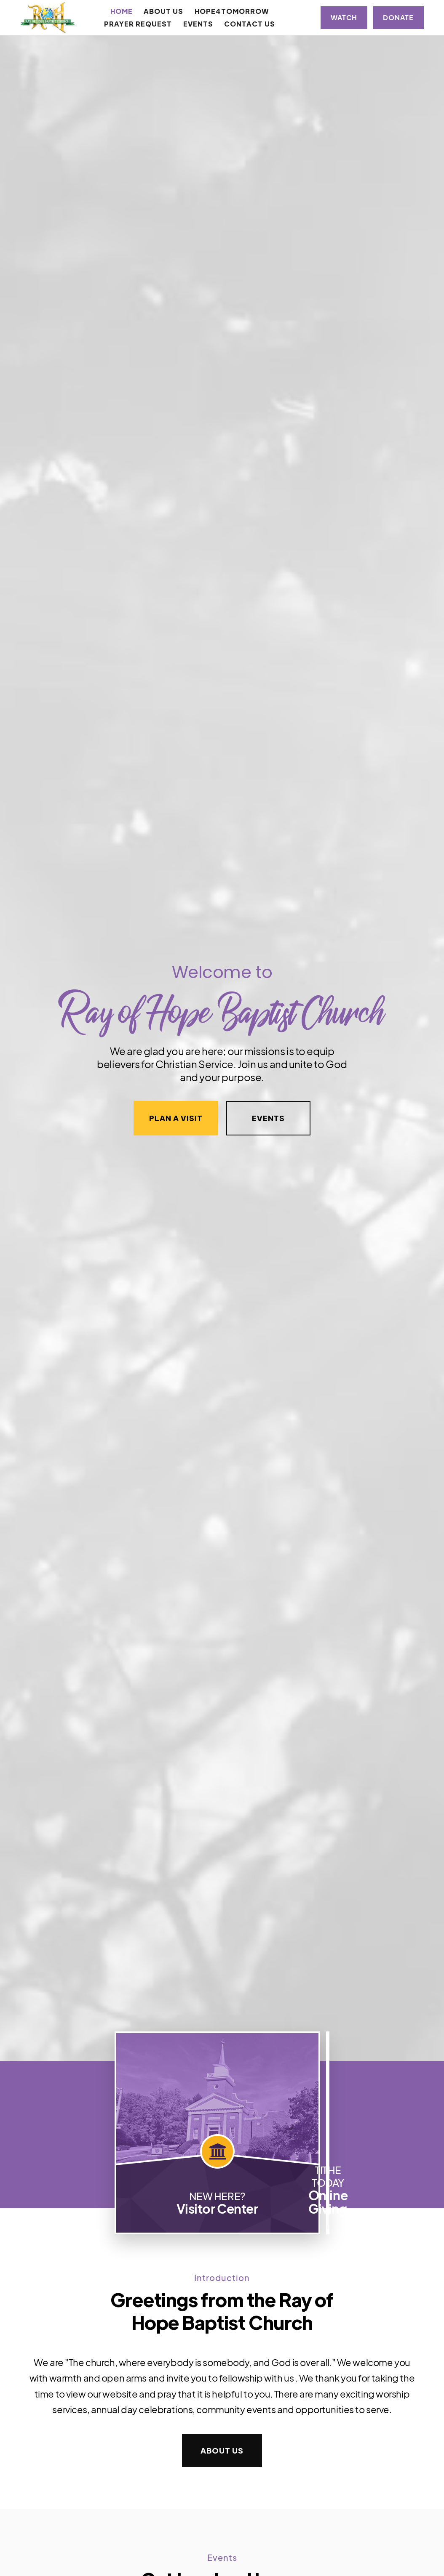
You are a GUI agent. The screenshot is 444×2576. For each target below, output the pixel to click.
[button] (163, 11)
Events (198, 23)
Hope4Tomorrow (232, 11)
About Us (222, 2450)
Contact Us (249, 23)
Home (121, 11)
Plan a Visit (176, 1118)
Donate (398, 17)
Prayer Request (138, 23)
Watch (344, 17)
